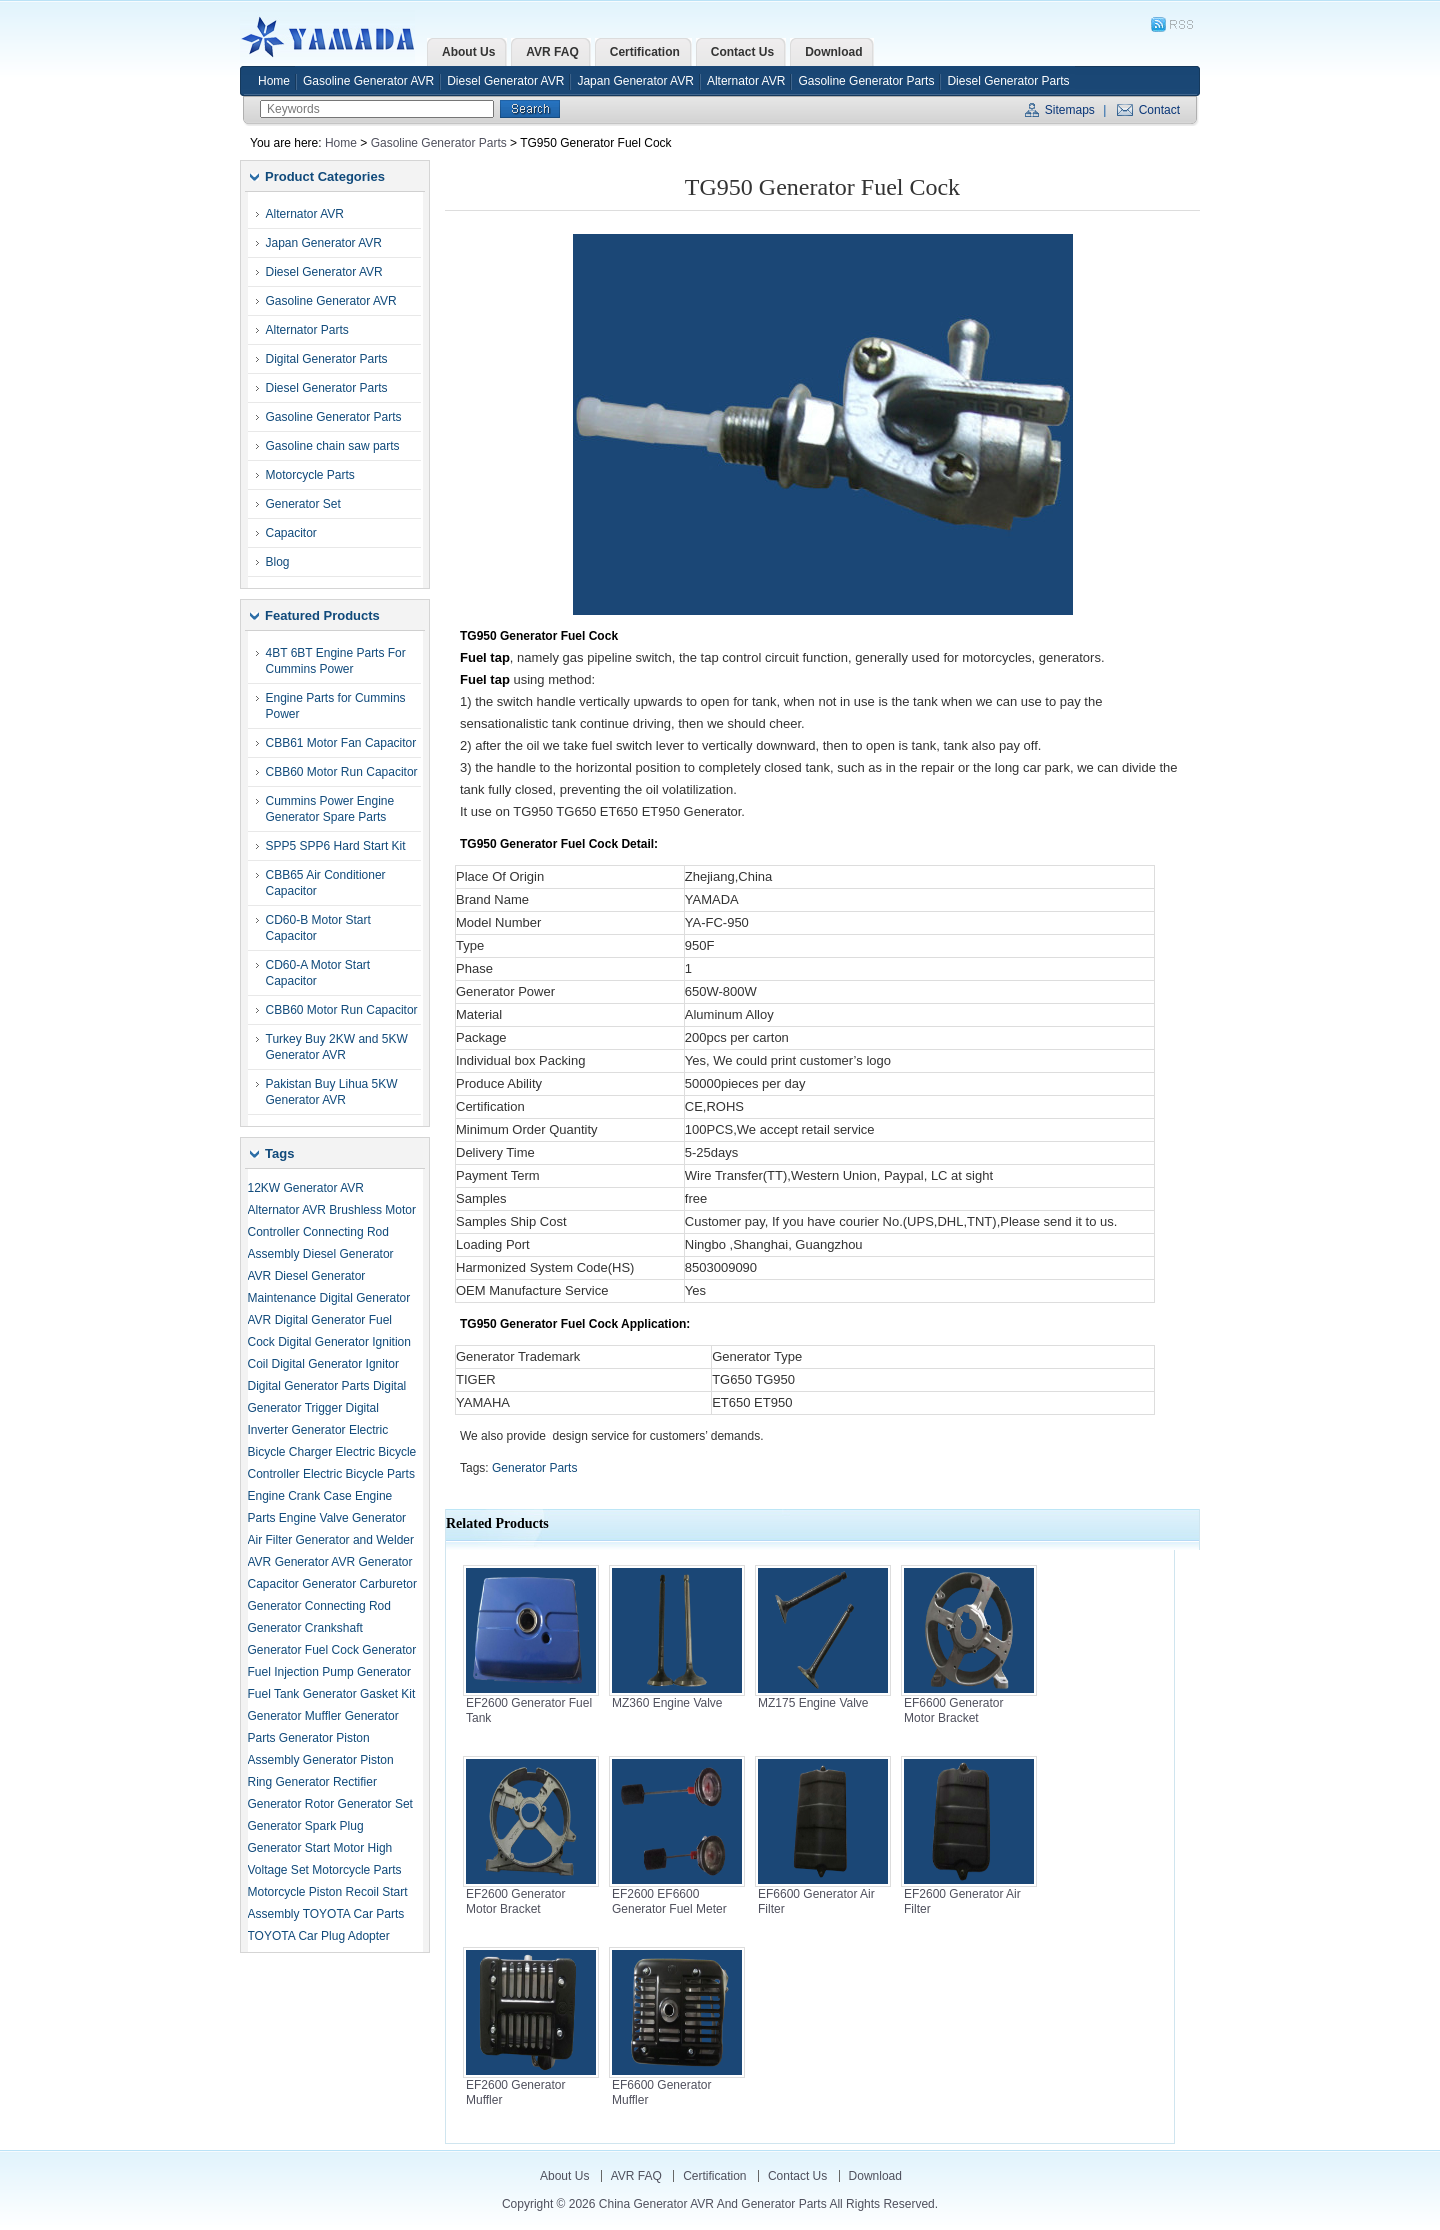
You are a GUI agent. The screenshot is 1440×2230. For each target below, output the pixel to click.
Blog (278, 562)
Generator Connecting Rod (319, 1606)
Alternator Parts (307, 330)
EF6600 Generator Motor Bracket (953, 1710)
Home (274, 81)
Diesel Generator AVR (505, 81)
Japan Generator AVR (635, 81)
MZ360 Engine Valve (667, 1703)
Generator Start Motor (306, 1848)
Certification (714, 2176)
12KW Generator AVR (306, 1188)
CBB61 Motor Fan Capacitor (341, 743)
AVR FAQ (636, 2176)
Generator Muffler (295, 1716)
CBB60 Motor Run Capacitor (342, 772)
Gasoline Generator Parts (866, 81)
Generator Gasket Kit (359, 1694)
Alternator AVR (746, 81)
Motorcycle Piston (295, 1892)
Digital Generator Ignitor (335, 1364)
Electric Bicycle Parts (359, 1474)
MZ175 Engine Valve (813, 1703)
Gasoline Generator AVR (368, 81)
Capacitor (291, 533)
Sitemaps (1070, 110)
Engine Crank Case (300, 1496)
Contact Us (797, 2176)
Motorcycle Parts (310, 475)
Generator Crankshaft (305, 1628)
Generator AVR (315, 1562)
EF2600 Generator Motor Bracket (515, 1901)
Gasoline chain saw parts (333, 446)
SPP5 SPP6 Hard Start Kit (336, 846)
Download (875, 2176)
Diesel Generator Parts (1008, 81)
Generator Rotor (291, 1804)
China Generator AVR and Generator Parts (332, 37)
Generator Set (303, 504)
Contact (1159, 110)
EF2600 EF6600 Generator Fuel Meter (669, 1901)
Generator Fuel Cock (303, 1650)
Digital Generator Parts (327, 359)
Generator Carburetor (359, 1584)
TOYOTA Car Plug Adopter (319, 1936)
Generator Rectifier (326, 1782)
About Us (564, 2176)
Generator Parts (534, 1468)
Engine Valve (314, 1518)
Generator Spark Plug (306, 1826)
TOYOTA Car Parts (354, 1914)
